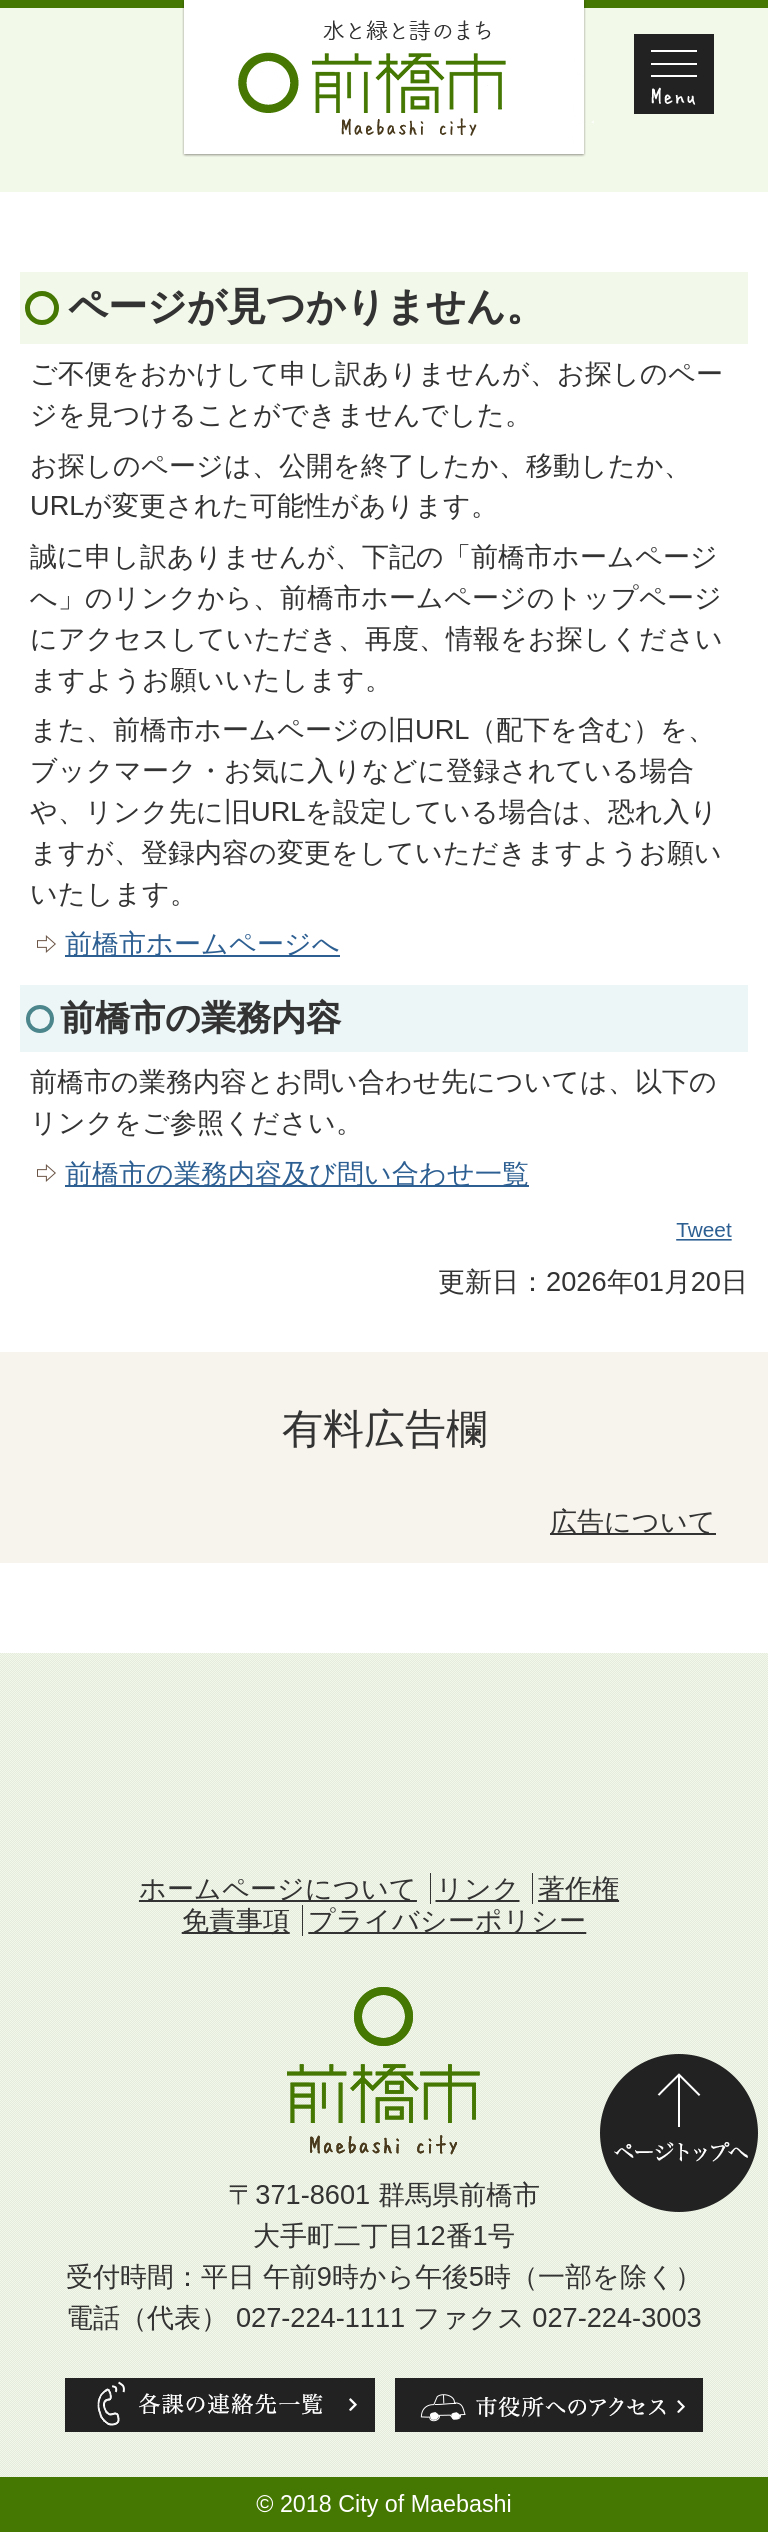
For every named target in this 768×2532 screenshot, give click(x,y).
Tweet (705, 1230)
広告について (633, 1521)
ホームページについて (278, 1888)
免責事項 (236, 1920)
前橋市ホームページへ (202, 943)
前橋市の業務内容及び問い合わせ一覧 (297, 1173)
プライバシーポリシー (447, 1920)
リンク (478, 1888)
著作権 (578, 1888)
